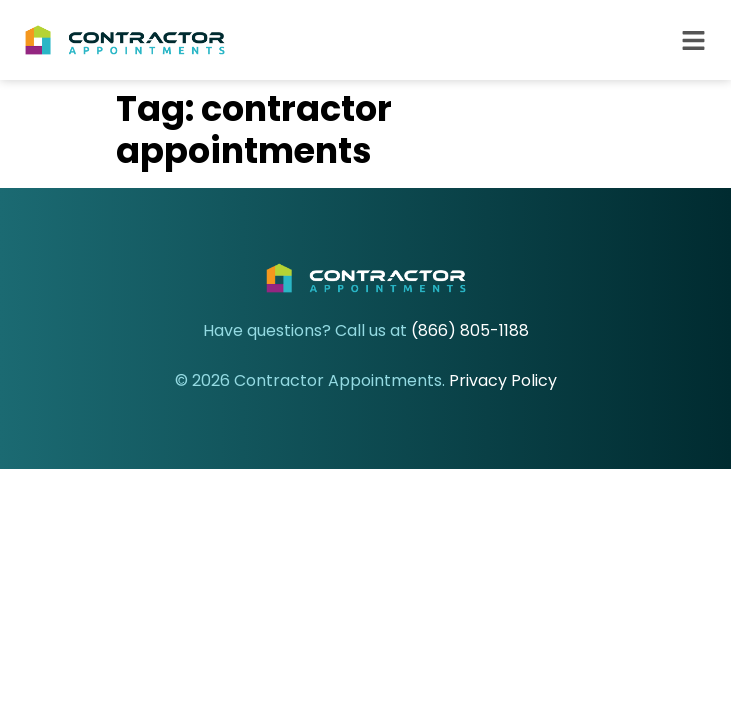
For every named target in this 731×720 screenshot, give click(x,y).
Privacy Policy (503, 380)
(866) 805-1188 (470, 330)
